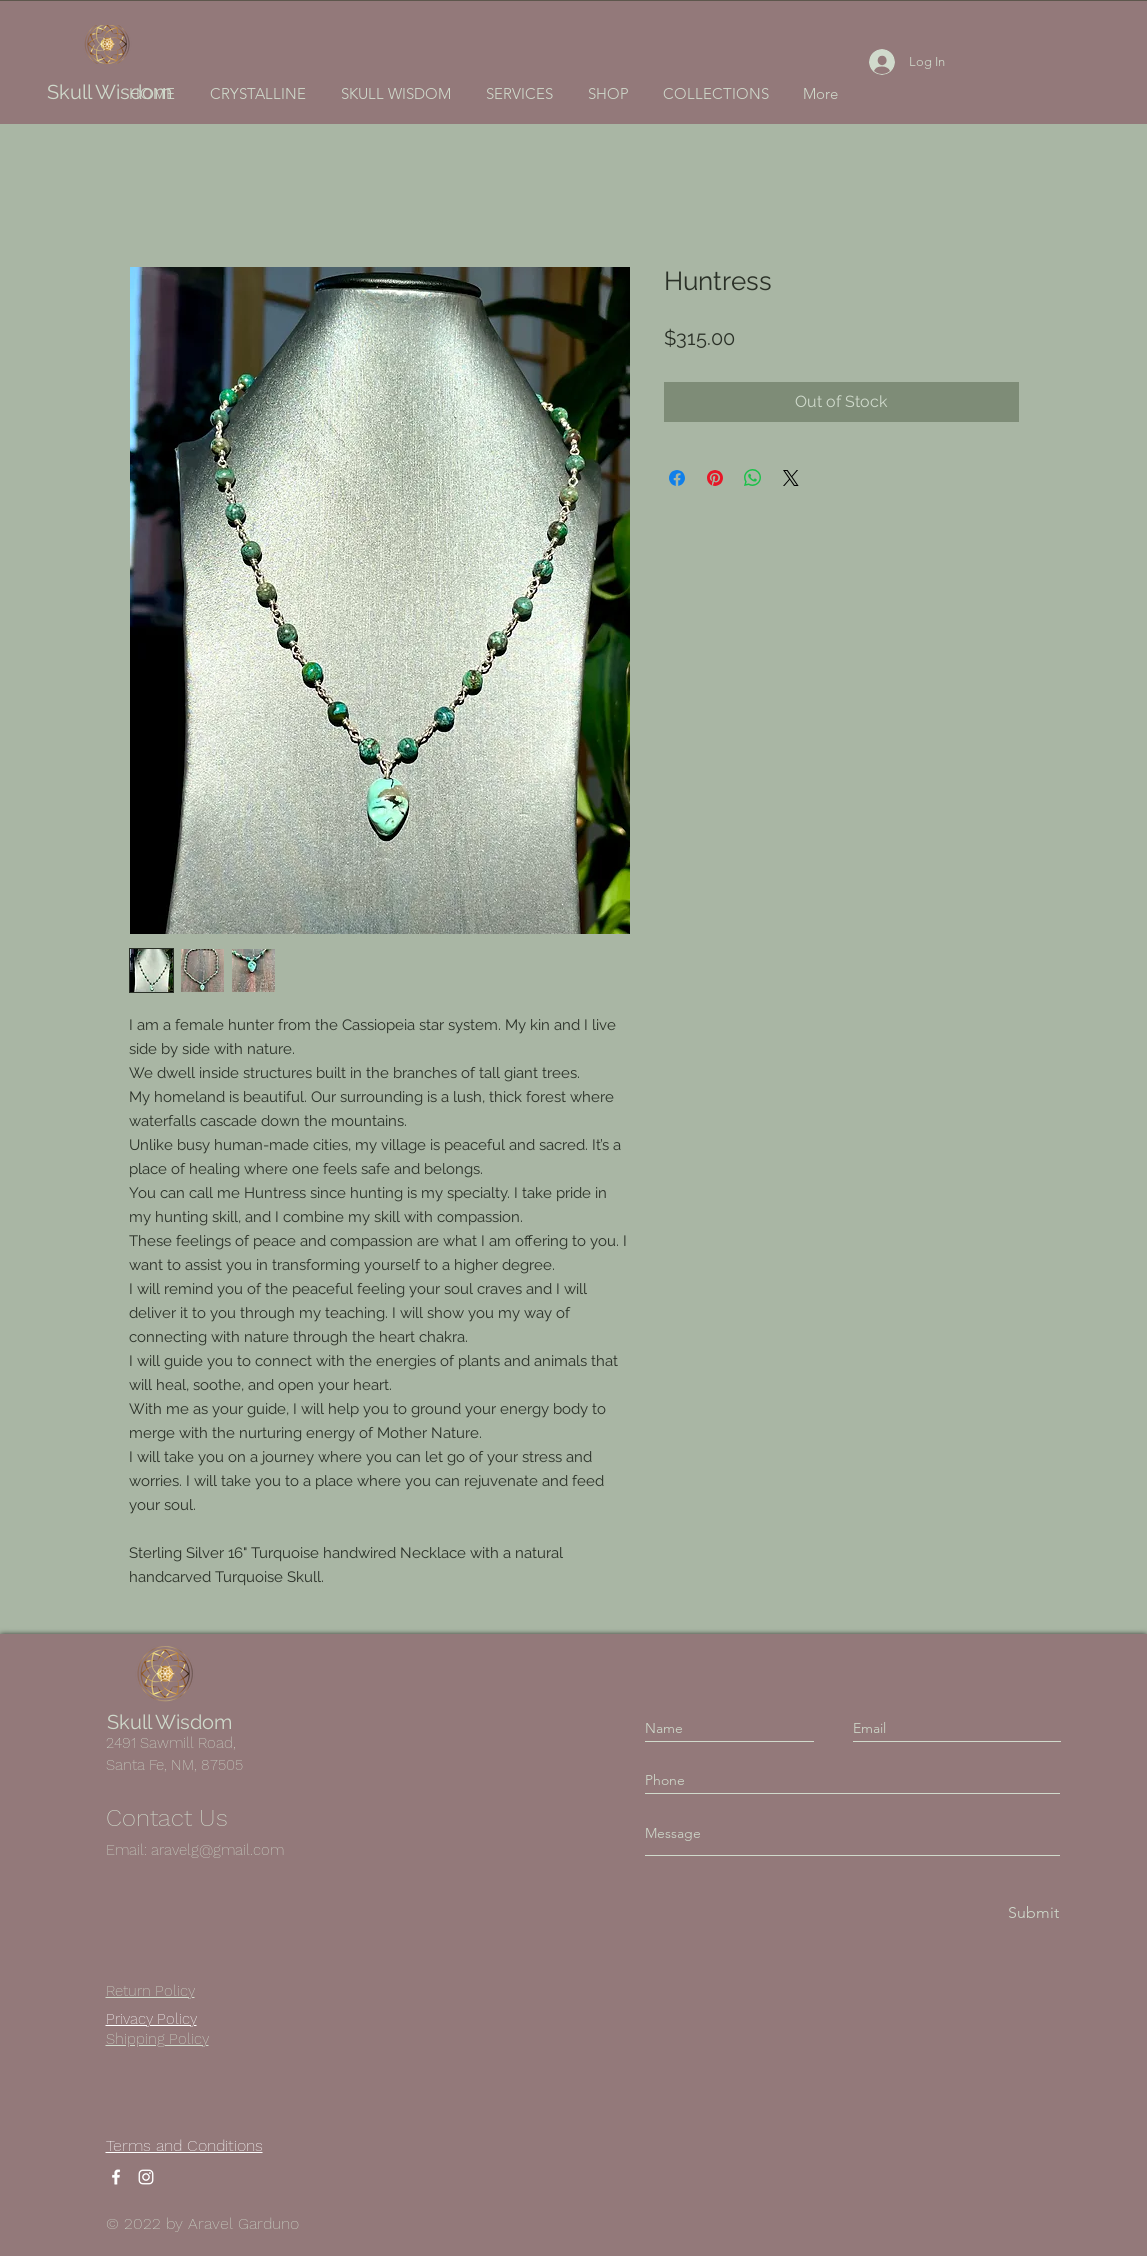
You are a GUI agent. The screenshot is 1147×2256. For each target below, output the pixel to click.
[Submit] (1032, 1913)
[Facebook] (116, 2177)
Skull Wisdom (109, 92)
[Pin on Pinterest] (715, 478)
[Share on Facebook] (677, 478)
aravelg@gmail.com (217, 1850)
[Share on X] (791, 478)
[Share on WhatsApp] (753, 478)
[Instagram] (146, 2177)
